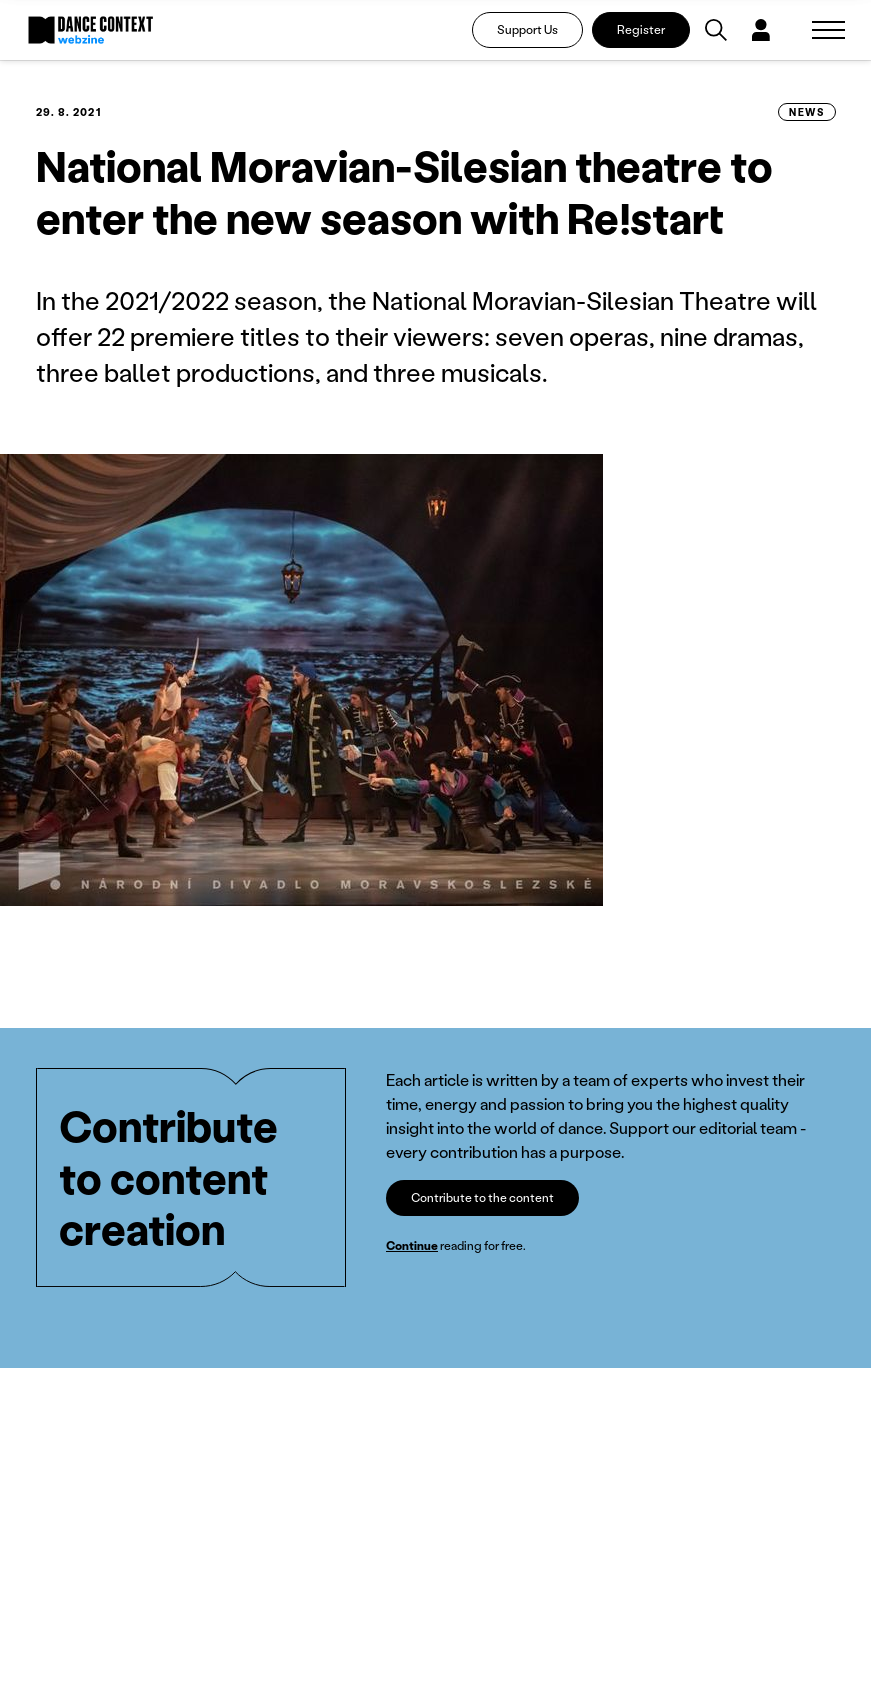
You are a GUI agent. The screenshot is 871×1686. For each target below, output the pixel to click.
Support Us (527, 29)
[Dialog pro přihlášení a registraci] (761, 30)
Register (641, 29)
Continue (412, 1245)
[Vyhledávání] (716, 30)
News (806, 112)
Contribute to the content (482, 1197)
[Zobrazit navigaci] (828, 30)
